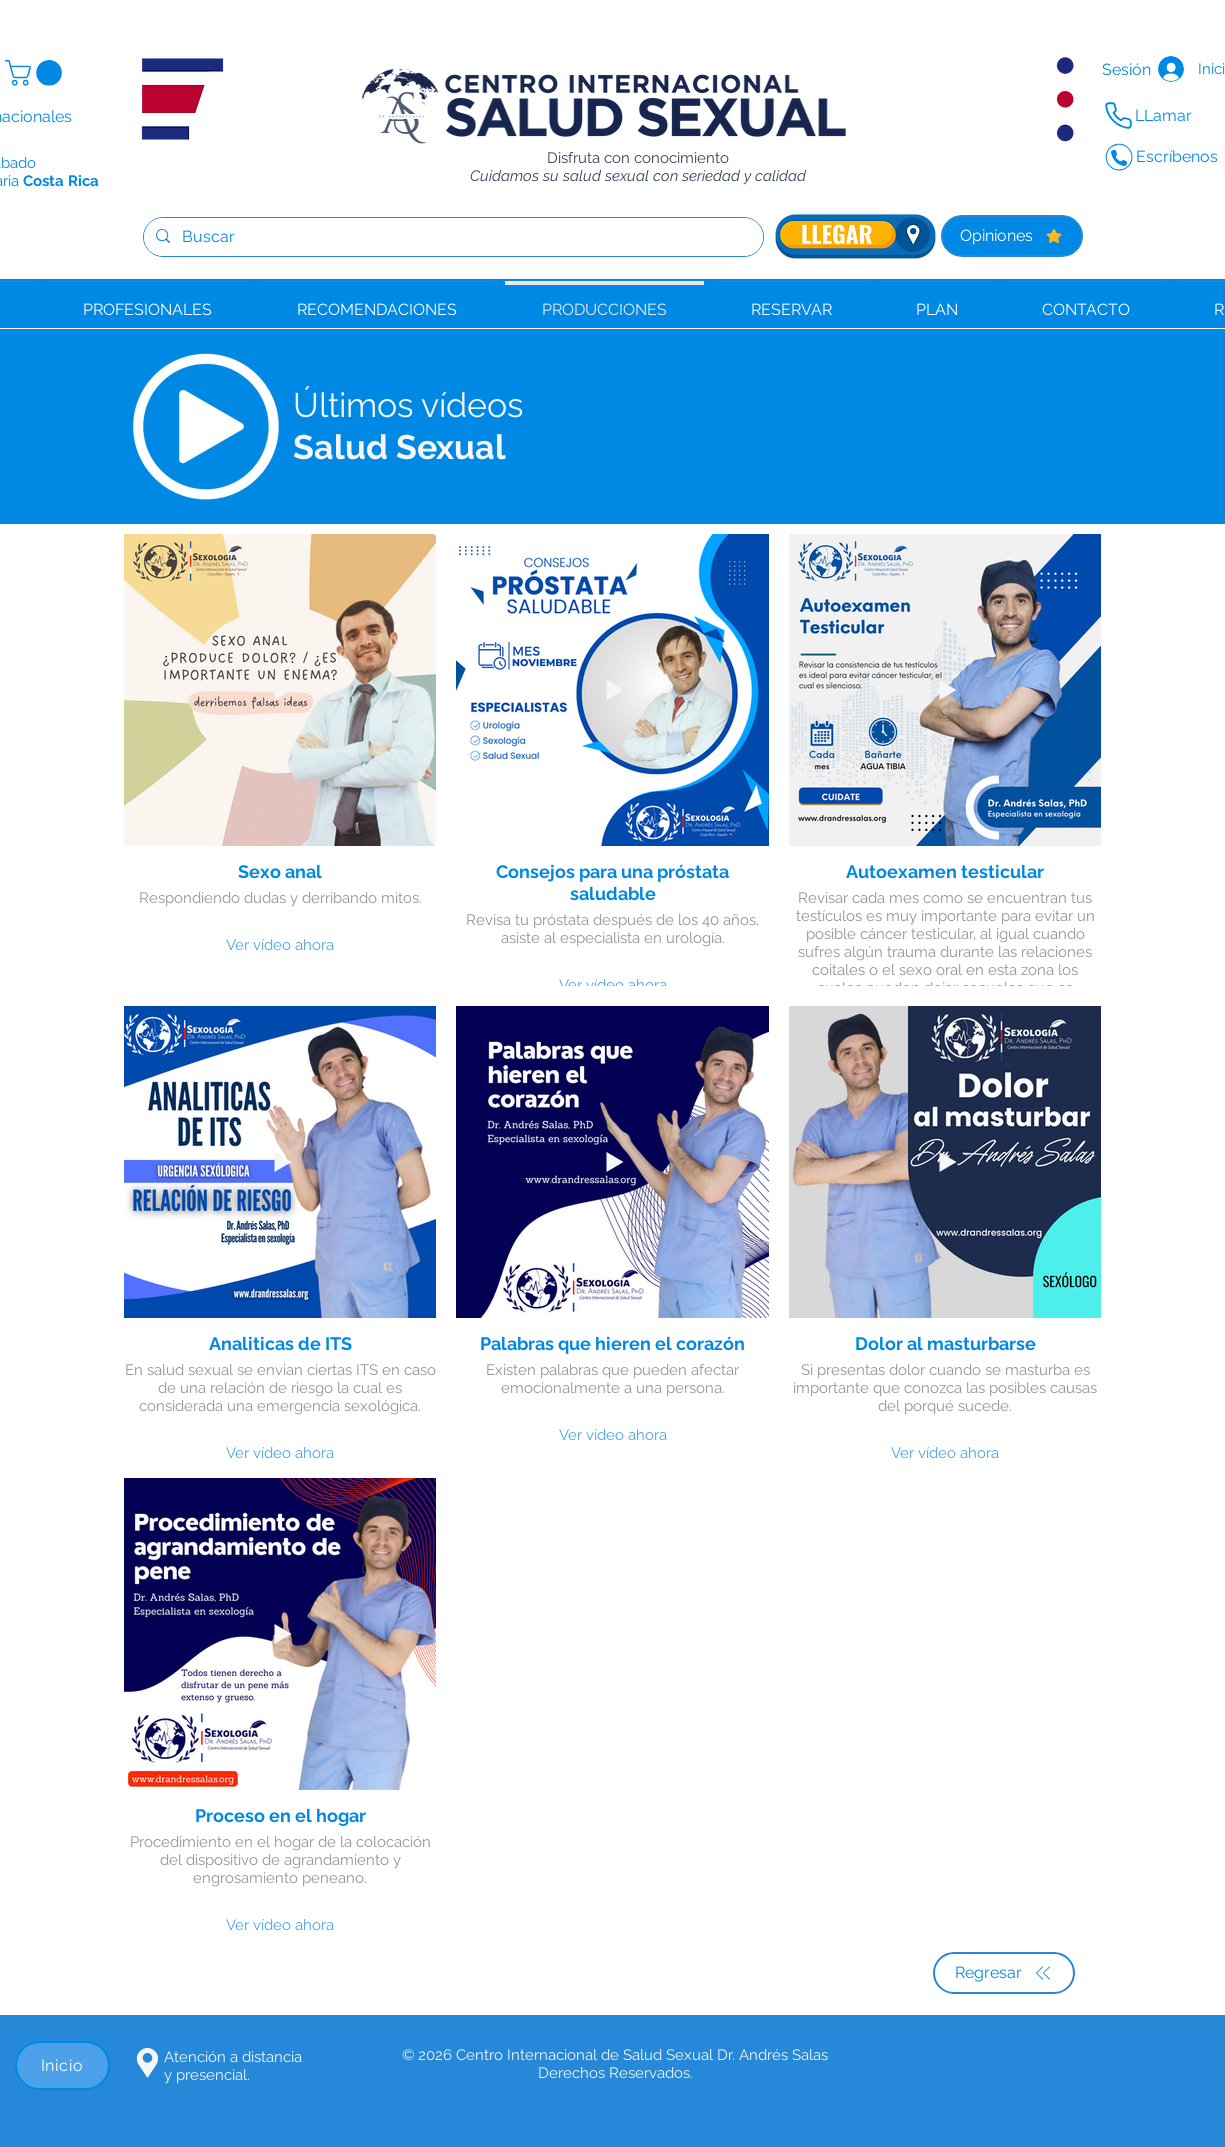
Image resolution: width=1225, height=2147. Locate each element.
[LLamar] (1150, 116)
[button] (36, 73)
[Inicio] (62, 2065)
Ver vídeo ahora (280, 945)
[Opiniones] (1012, 236)
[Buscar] (451, 237)
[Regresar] (1004, 1973)
